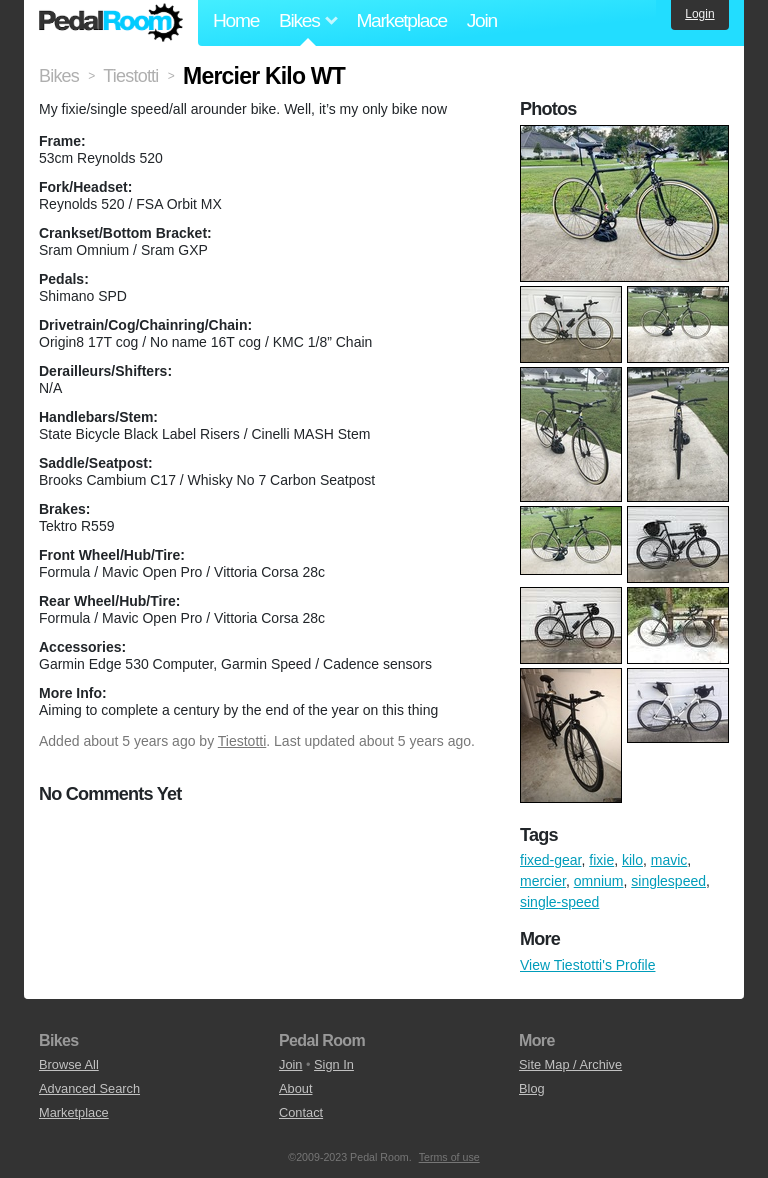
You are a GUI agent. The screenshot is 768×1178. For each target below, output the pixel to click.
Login (699, 14)
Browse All (69, 1064)
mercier (543, 881)
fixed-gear (550, 860)
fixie (601, 860)
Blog (532, 1088)
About (295, 1088)
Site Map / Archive (570, 1064)
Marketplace (401, 20)
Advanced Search (89, 1088)
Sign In (334, 1064)
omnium (599, 881)
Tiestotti (242, 741)
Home (236, 20)
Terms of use (449, 1157)
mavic (669, 860)
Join (482, 20)
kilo (632, 860)
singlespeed (668, 881)
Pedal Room (111, 23)
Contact (301, 1112)
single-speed (559, 902)
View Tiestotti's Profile (587, 965)
